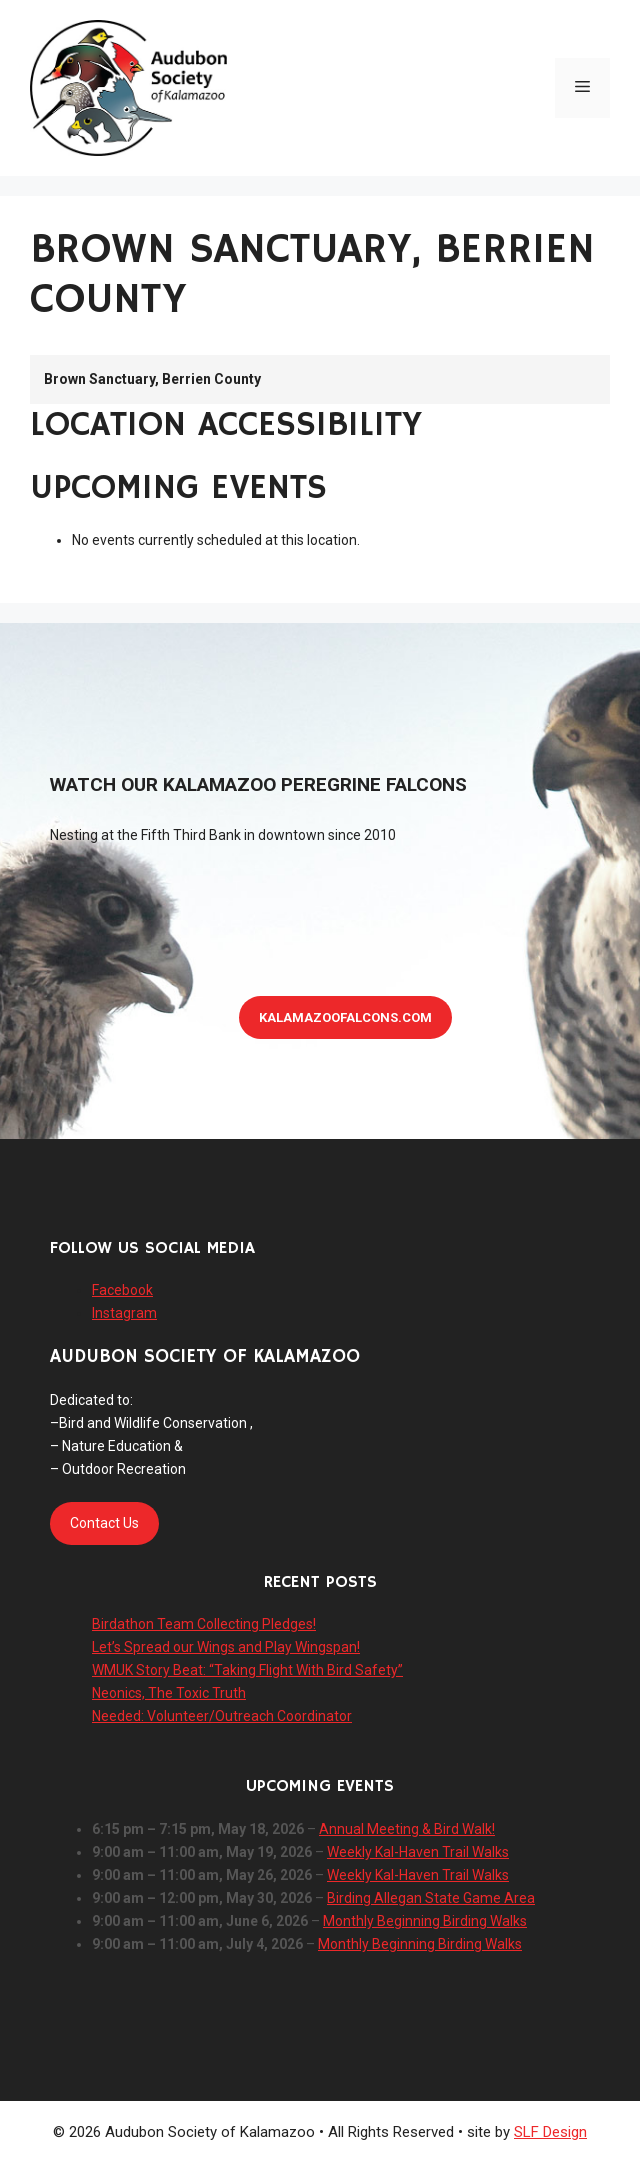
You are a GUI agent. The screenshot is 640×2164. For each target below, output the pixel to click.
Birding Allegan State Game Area (431, 1898)
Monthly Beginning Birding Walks (425, 1921)
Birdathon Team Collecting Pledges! (204, 1624)
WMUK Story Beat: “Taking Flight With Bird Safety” (247, 1670)
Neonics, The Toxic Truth (169, 1693)
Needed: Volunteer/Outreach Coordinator (222, 1716)
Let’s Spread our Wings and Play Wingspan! (226, 1647)
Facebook (122, 1290)
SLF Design (550, 2132)
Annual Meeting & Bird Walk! (407, 1829)
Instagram (124, 1313)
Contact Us (104, 1523)
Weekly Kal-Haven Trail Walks (418, 1852)
